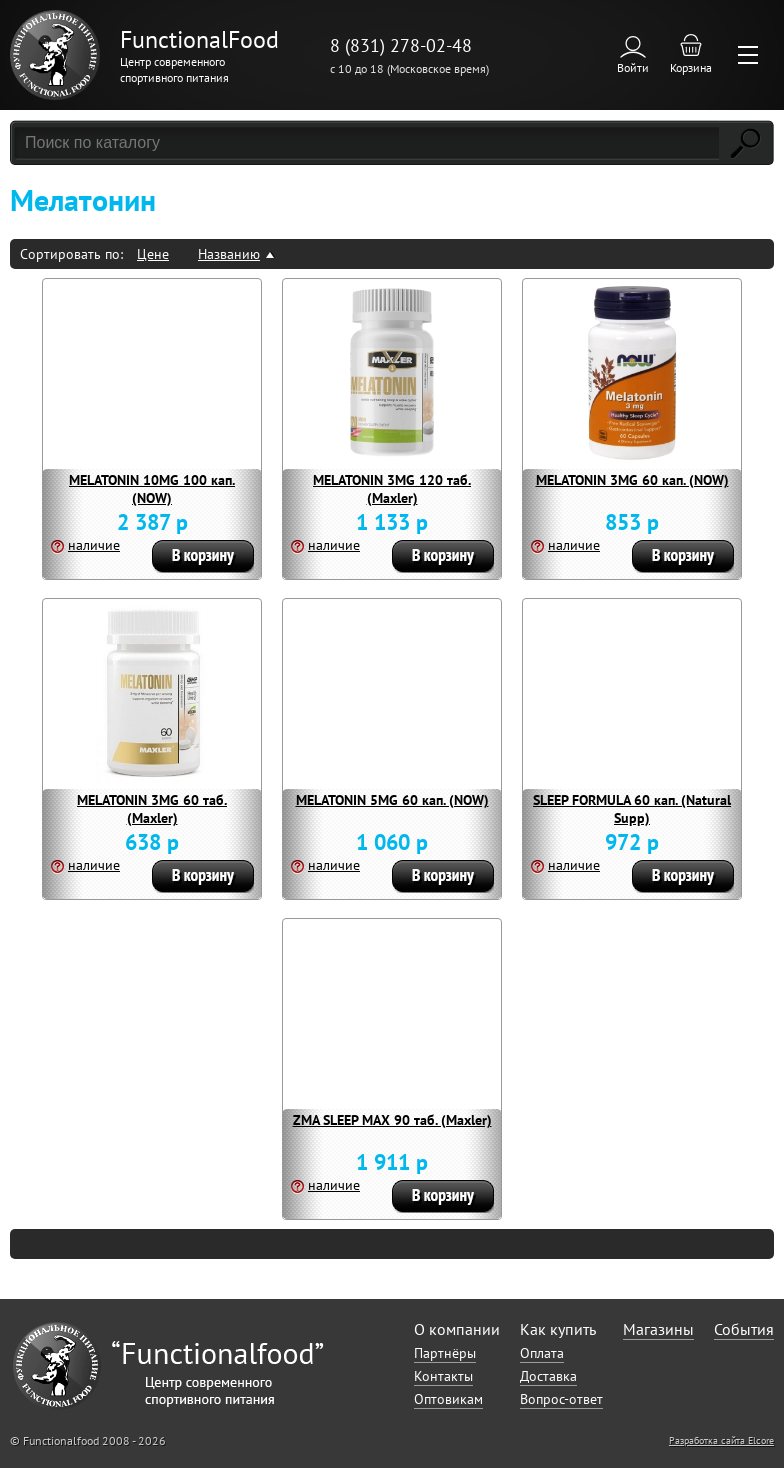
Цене (153, 254)
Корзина (691, 67)
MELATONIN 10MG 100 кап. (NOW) (152, 489)
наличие (94, 545)
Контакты (443, 1376)
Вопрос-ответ (561, 1399)
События (744, 1329)
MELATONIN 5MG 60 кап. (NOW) (392, 800)
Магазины (658, 1329)
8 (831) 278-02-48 (401, 45)
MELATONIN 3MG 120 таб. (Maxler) (392, 489)
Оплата (542, 1353)
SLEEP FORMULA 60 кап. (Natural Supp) (632, 809)
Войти (633, 67)
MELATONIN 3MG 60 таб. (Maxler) (152, 809)
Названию (229, 254)
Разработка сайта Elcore (721, 1440)
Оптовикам (448, 1399)
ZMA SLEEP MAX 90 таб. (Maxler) (392, 1120)
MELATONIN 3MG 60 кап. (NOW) (632, 480)
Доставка (548, 1376)
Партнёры (445, 1353)
